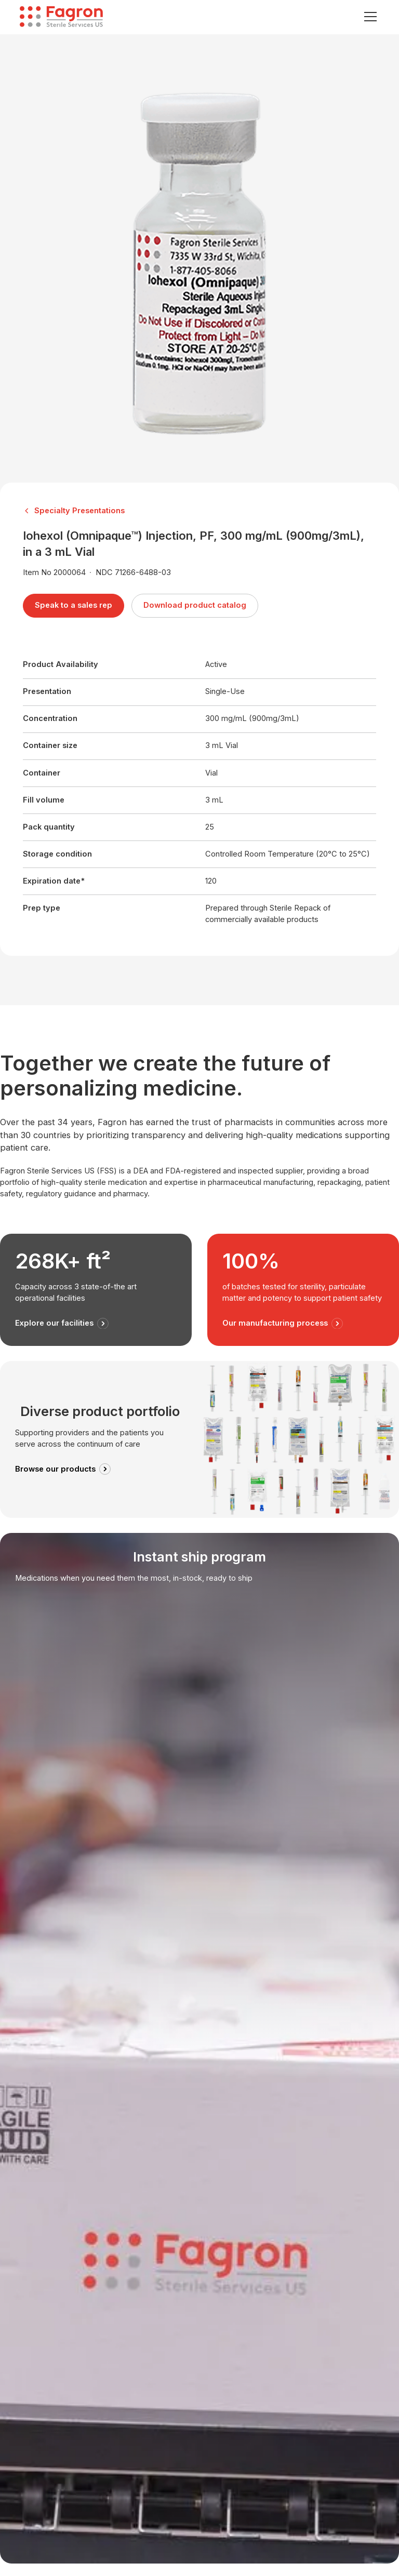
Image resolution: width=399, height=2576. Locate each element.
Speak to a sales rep (73, 605)
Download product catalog (194, 605)
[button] (368, 16)
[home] (61, 16)
